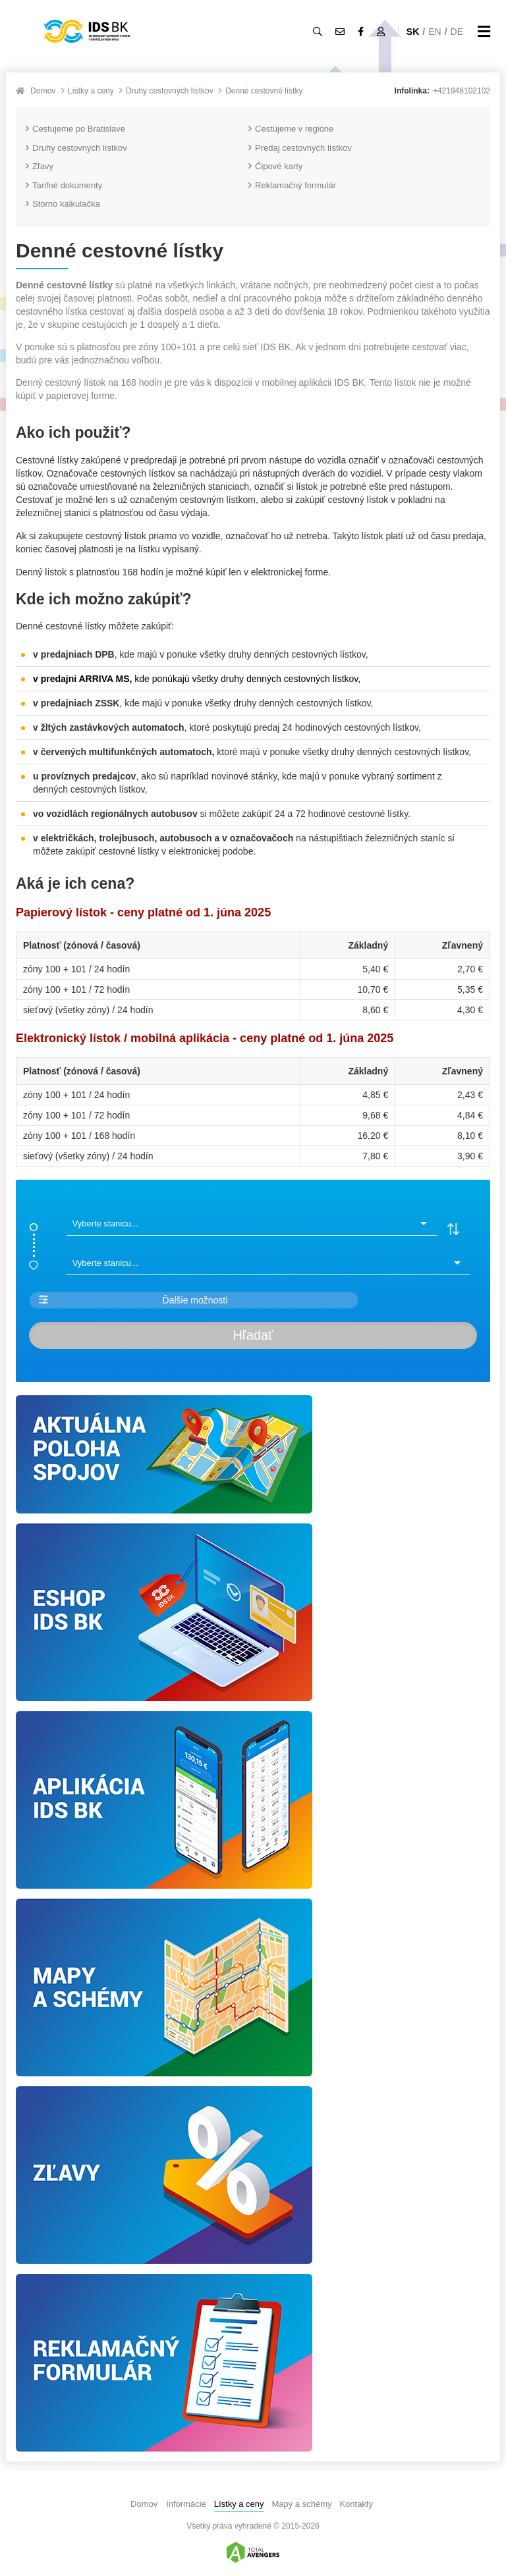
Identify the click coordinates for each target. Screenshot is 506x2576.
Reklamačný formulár (292, 185)
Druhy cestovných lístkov (169, 90)
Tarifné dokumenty (64, 185)
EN (434, 31)
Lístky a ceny (91, 90)
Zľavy (39, 166)
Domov (42, 90)
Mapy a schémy (301, 2504)
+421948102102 (461, 90)
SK (413, 31)
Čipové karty (275, 166)
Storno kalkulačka (63, 204)
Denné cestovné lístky (263, 90)
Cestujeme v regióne (290, 129)
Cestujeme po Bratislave (75, 129)
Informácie (186, 2504)
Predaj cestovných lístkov (300, 148)
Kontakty (356, 2504)
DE (457, 31)
